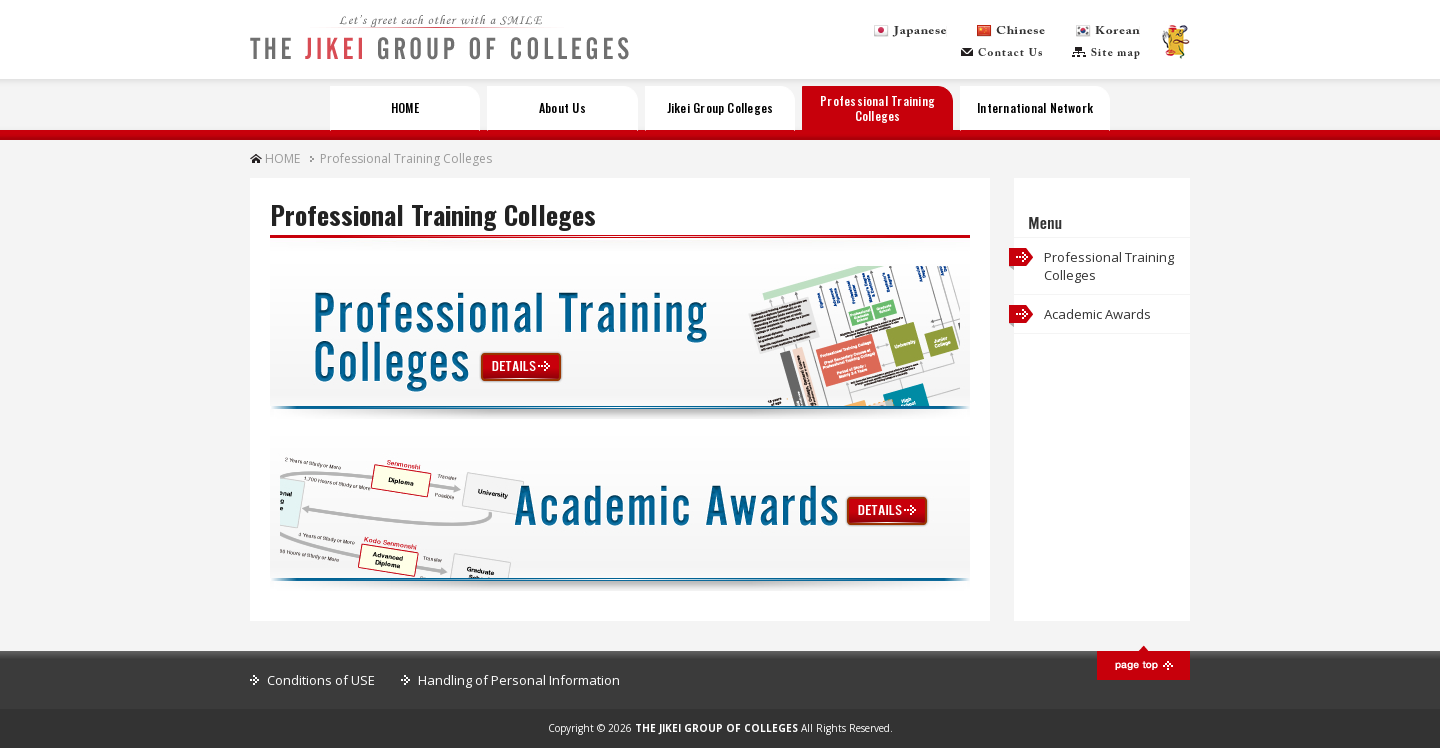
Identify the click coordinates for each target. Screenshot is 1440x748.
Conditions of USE (321, 680)
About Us (562, 107)
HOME (405, 107)
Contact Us (1001, 53)
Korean (1108, 31)
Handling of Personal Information (519, 680)
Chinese (1011, 31)
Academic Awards (1097, 314)
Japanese (910, 31)
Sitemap (1106, 53)
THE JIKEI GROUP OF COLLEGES (439, 48)
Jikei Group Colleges (720, 107)
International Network (1035, 107)
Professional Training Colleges (877, 107)
